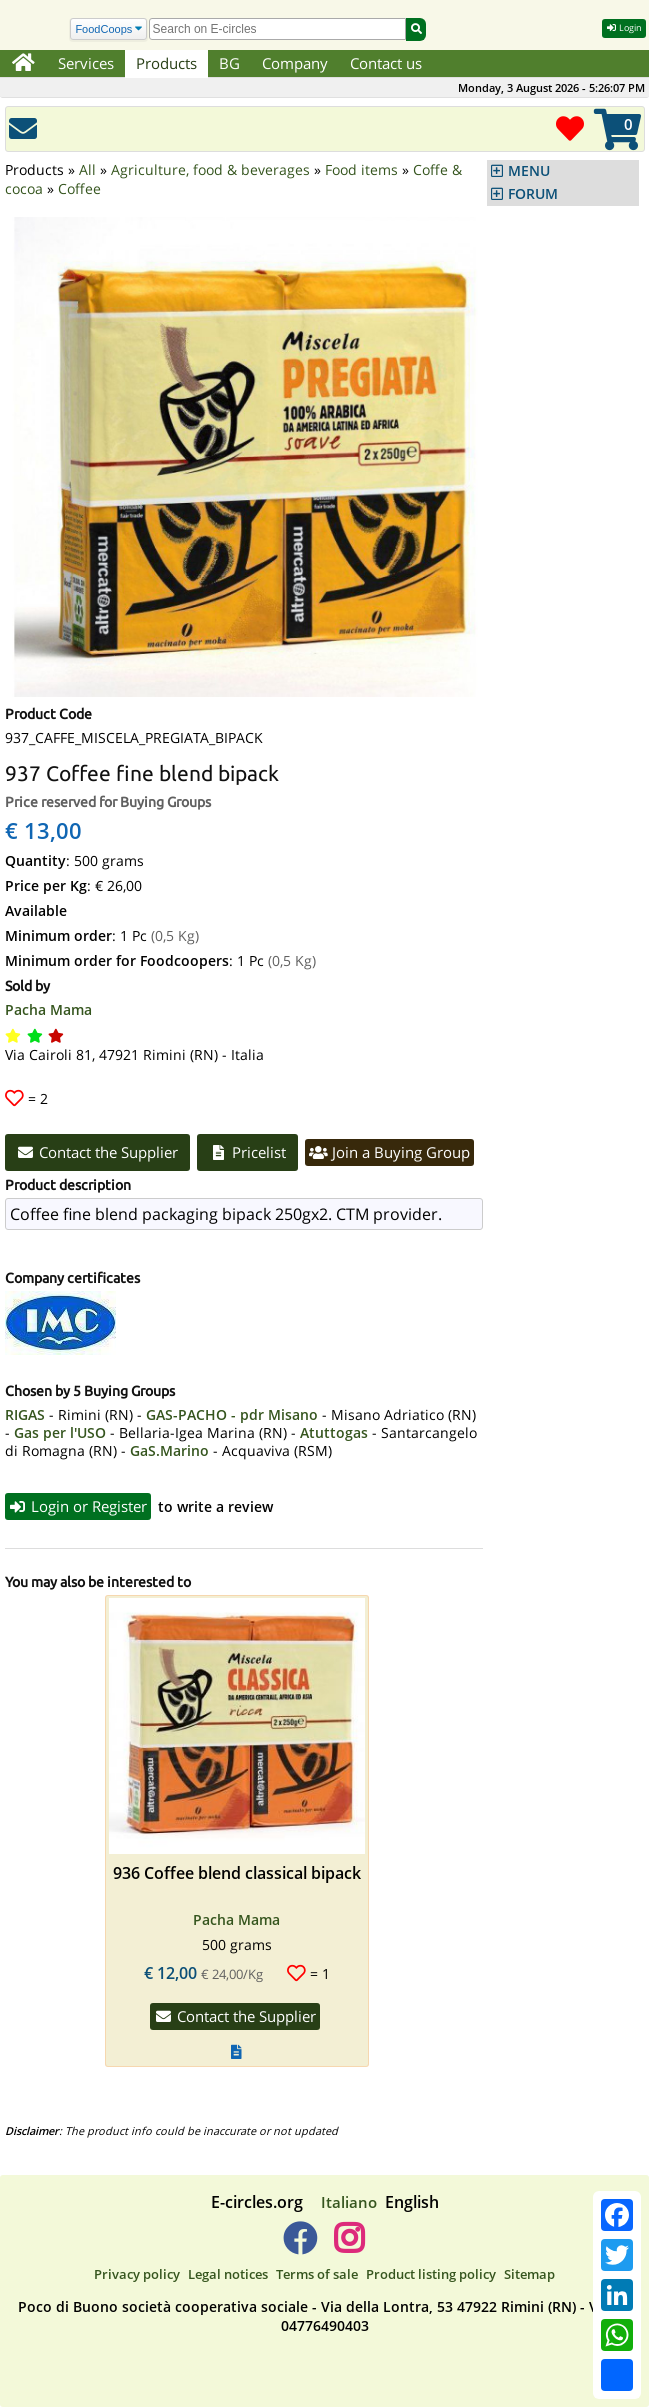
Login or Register (78, 1506)
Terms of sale (317, 2274)
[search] (278, 29)
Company (295, 63)
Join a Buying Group (389, 1152)
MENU (529, 171)
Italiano (349, 2202)
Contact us (386, 63)
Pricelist (247, 1152)
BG (229, 63)
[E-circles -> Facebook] (299, 2246)
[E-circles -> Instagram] (349, 2246)
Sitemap (529, 2274)
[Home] (23, 64)
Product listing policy (431, 2274)
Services (86, 63)
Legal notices (228, 2274)
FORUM (533, 194)
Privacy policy (137, 2274)
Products (166, 63)
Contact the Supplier (98, 1152)
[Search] (108, 29)
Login (624, 27)
